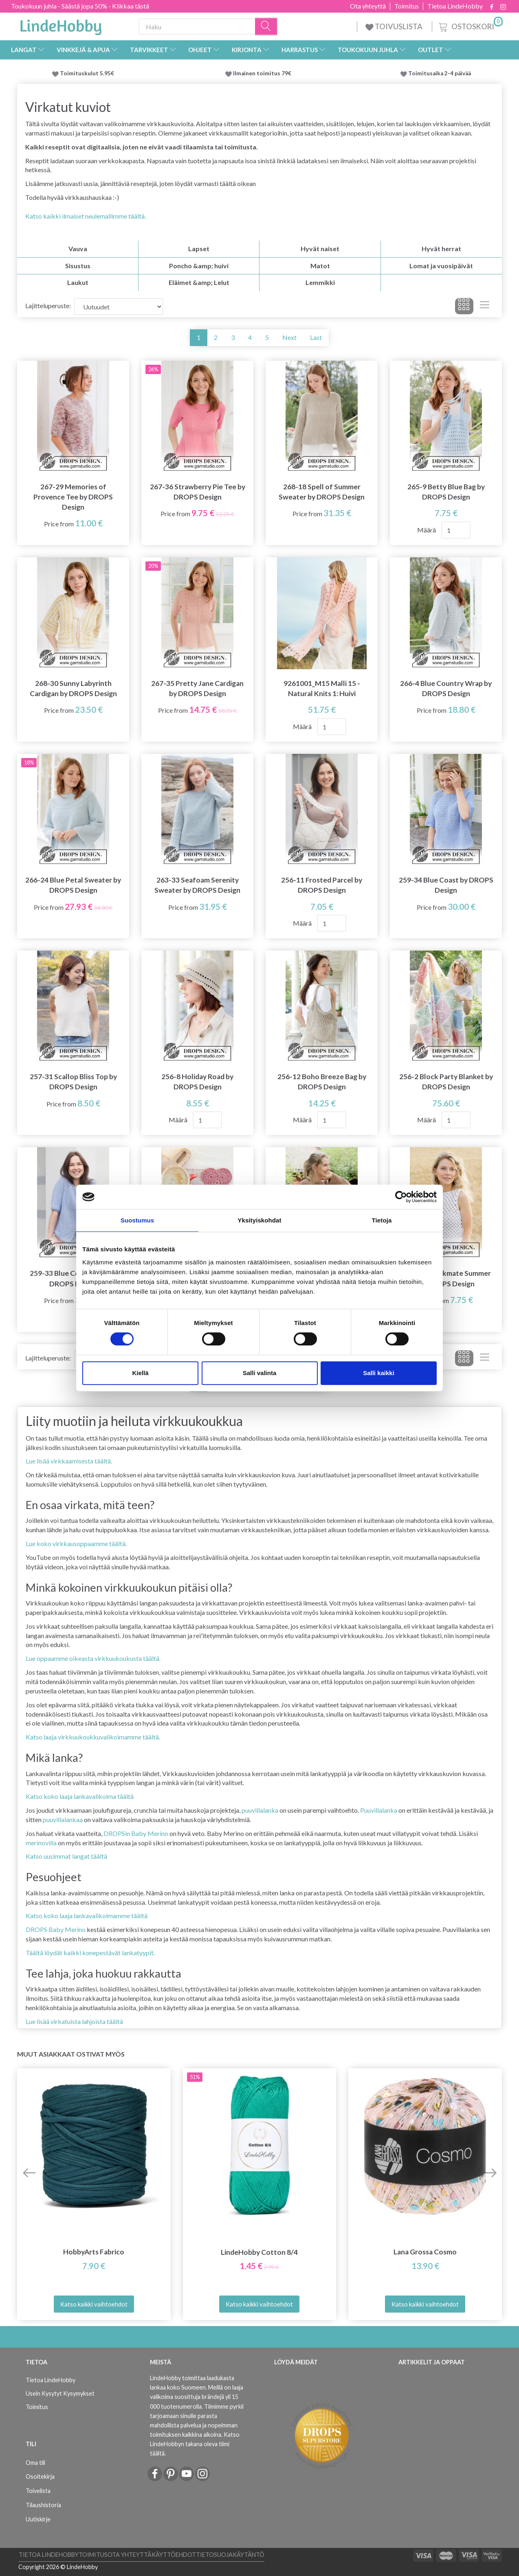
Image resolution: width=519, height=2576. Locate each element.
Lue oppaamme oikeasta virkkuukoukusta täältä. (93, 1658)
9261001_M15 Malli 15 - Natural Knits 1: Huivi (322, 688)
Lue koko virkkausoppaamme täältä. (76, 1543)
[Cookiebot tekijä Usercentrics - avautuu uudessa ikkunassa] (401, 1197)
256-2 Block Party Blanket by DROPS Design (446, 1081)
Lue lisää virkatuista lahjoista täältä (74, 2021)
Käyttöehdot (174, 2554)
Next (289, 337)
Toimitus (406, 6)
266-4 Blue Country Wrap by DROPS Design (446, 688)
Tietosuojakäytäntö (230, 2554)
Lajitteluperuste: (48, 305)
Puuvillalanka (378, 1810)
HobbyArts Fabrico (93, 2251)
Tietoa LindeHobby (455, 6)
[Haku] (266, 27)
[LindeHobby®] (60, 25)
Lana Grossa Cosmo (425, 2251)
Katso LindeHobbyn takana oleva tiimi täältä (195, 2444)
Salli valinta (260, 1372)
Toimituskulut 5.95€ (87, 73)
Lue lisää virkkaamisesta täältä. (69, 1461)
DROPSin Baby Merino (135, 1833)
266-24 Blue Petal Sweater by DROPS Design (73, 885)
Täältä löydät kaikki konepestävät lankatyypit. (90, 1952)
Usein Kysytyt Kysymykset (60, 2393)
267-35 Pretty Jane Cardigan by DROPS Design (197, 688)
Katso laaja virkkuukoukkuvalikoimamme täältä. (93, 1737)
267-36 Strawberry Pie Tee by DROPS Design (197, 491)
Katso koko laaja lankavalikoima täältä (80, 1796)
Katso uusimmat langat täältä (66, 1856)
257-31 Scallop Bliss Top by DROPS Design (73, 1081)
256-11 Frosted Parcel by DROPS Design (321, 885)
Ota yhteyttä (368, 6)
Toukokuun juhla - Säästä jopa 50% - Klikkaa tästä (80, 6)
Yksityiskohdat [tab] (259, 1220)
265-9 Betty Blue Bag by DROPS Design (446, 491)
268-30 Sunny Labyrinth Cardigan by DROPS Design (73, 688)
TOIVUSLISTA (394, 26)
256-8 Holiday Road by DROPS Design (197, 1081)
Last (316, 337)
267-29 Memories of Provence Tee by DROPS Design (73, 496)
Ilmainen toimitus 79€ (263, 73)
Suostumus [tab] (137, 1220)
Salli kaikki (378, 1372)
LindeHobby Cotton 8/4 (259, 2252)
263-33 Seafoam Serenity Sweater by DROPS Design (197, 885)
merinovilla (41, 1843)
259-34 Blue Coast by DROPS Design (446, 885)
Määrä (427, 530)
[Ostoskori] (470, 25)
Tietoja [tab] (382, 1220)
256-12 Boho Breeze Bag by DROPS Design (321, 1081)
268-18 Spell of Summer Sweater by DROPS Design (322, 491)
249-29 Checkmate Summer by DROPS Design (446, 1278)
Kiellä (140, 1372)
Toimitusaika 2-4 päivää (439, 73)
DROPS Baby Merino (56, 1929)
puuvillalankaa (63, 1819)
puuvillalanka (260, 1810)
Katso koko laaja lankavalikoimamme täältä (86, 1915)
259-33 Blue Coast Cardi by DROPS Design (73, 1278)
